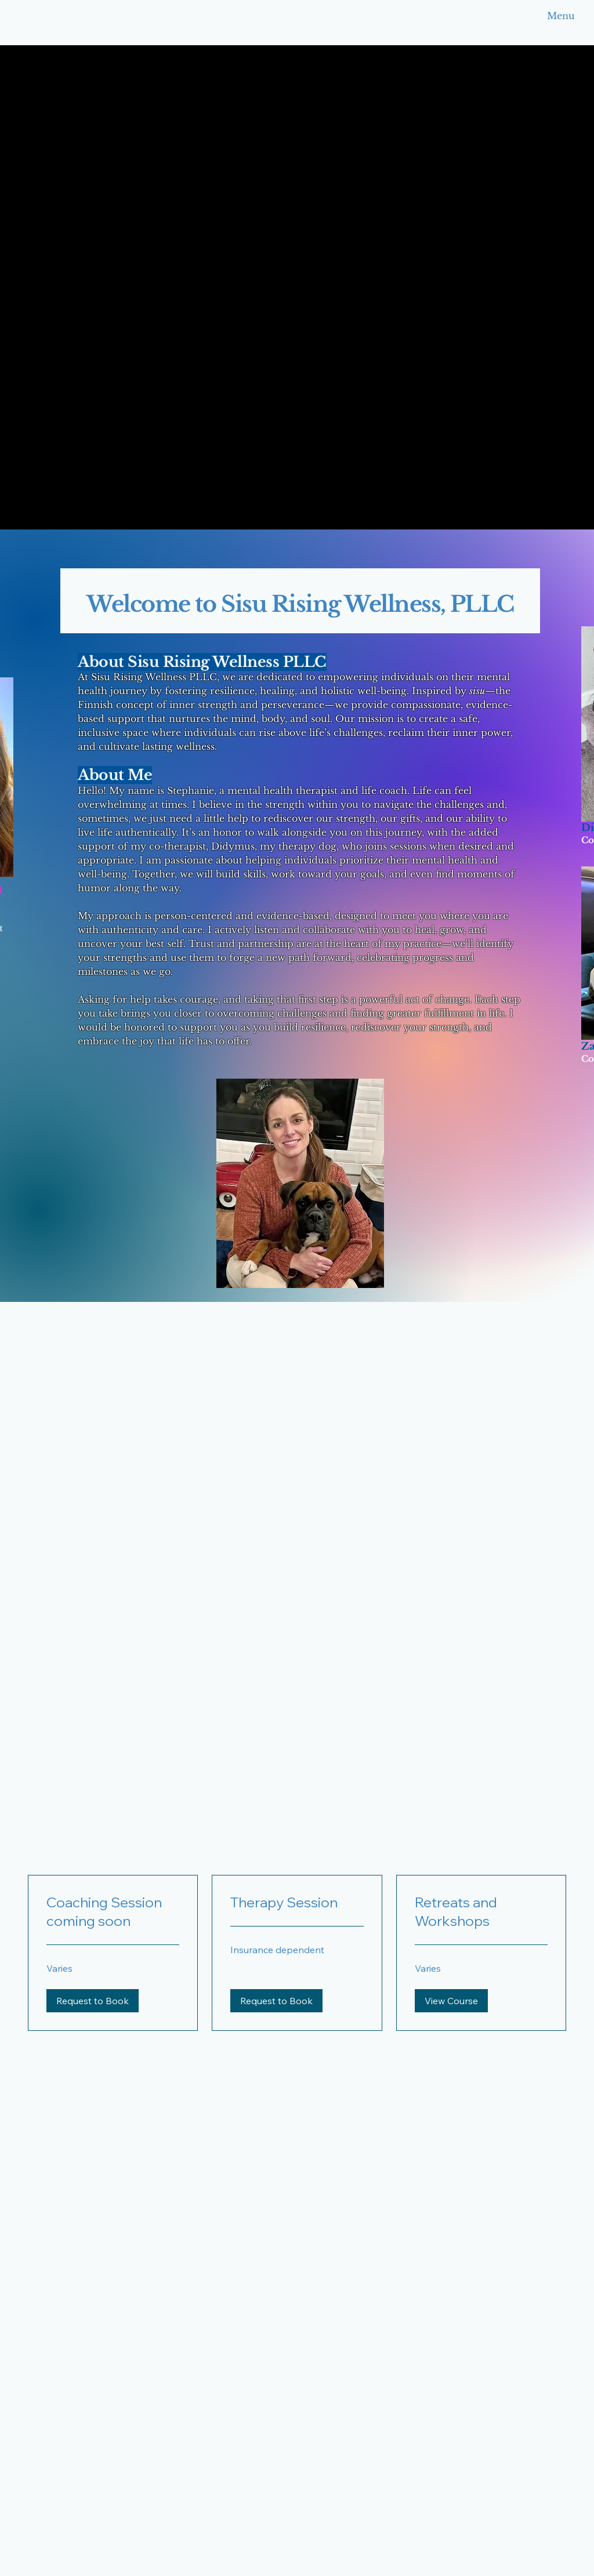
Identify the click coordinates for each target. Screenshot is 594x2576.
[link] (112, 1912)
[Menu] (542, 15)
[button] (92, 2000)
